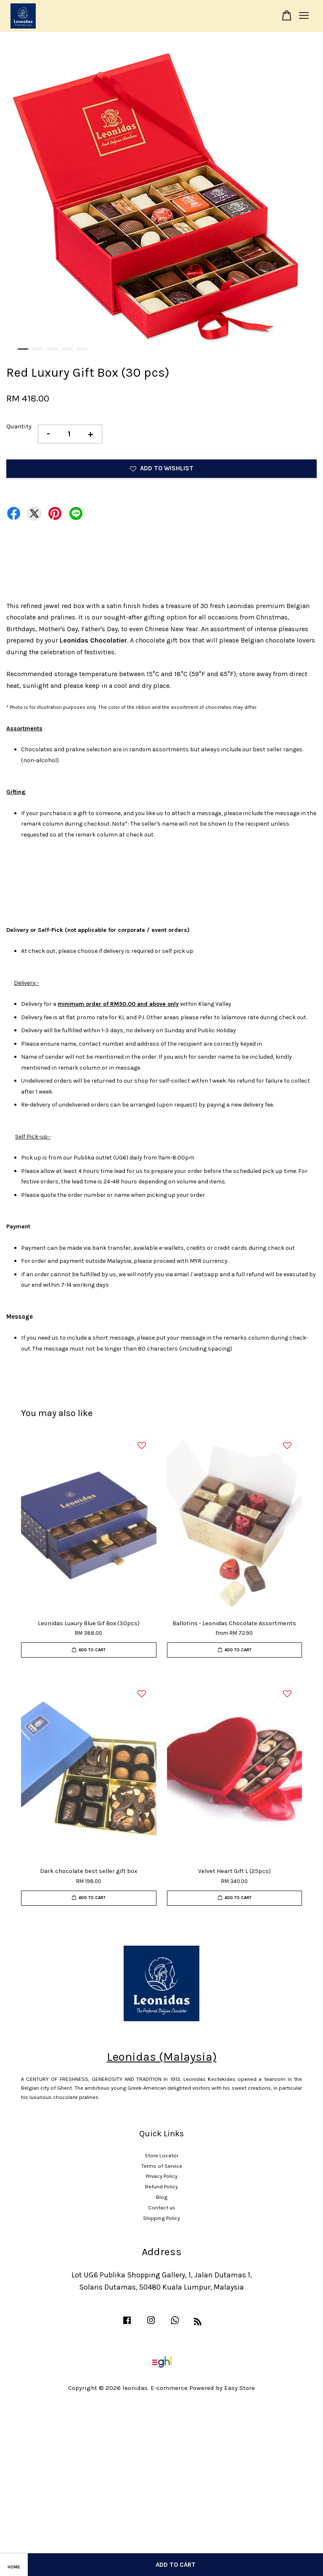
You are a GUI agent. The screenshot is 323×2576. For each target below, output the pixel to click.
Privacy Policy (161, 2176)
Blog (161, 2197)
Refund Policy (161, 2186)
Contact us (161, 2207)
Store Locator (161, 2155)
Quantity (19, 426)
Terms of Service (161, 2166)
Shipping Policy (161, 2218)
